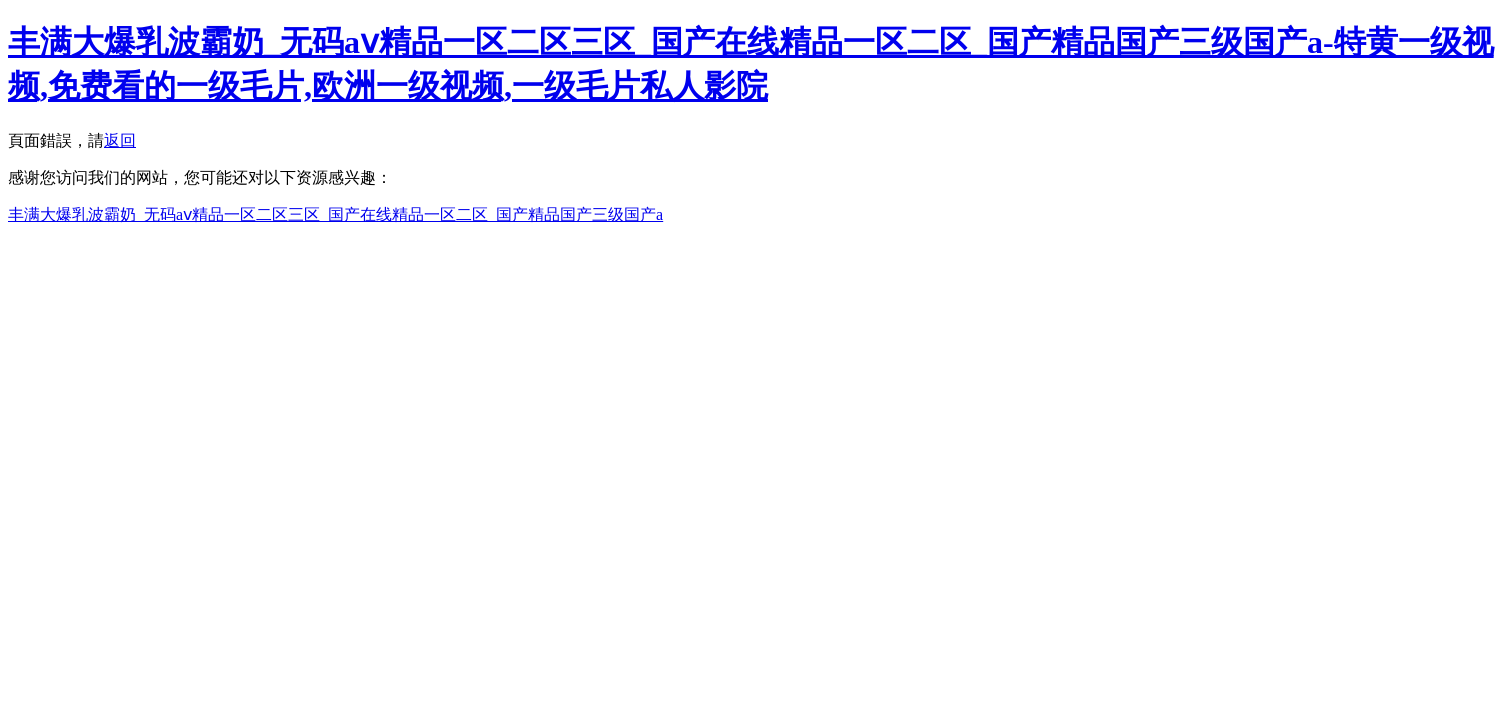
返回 (120, 140)
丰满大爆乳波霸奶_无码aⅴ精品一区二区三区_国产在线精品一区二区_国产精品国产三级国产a (335, 214)
